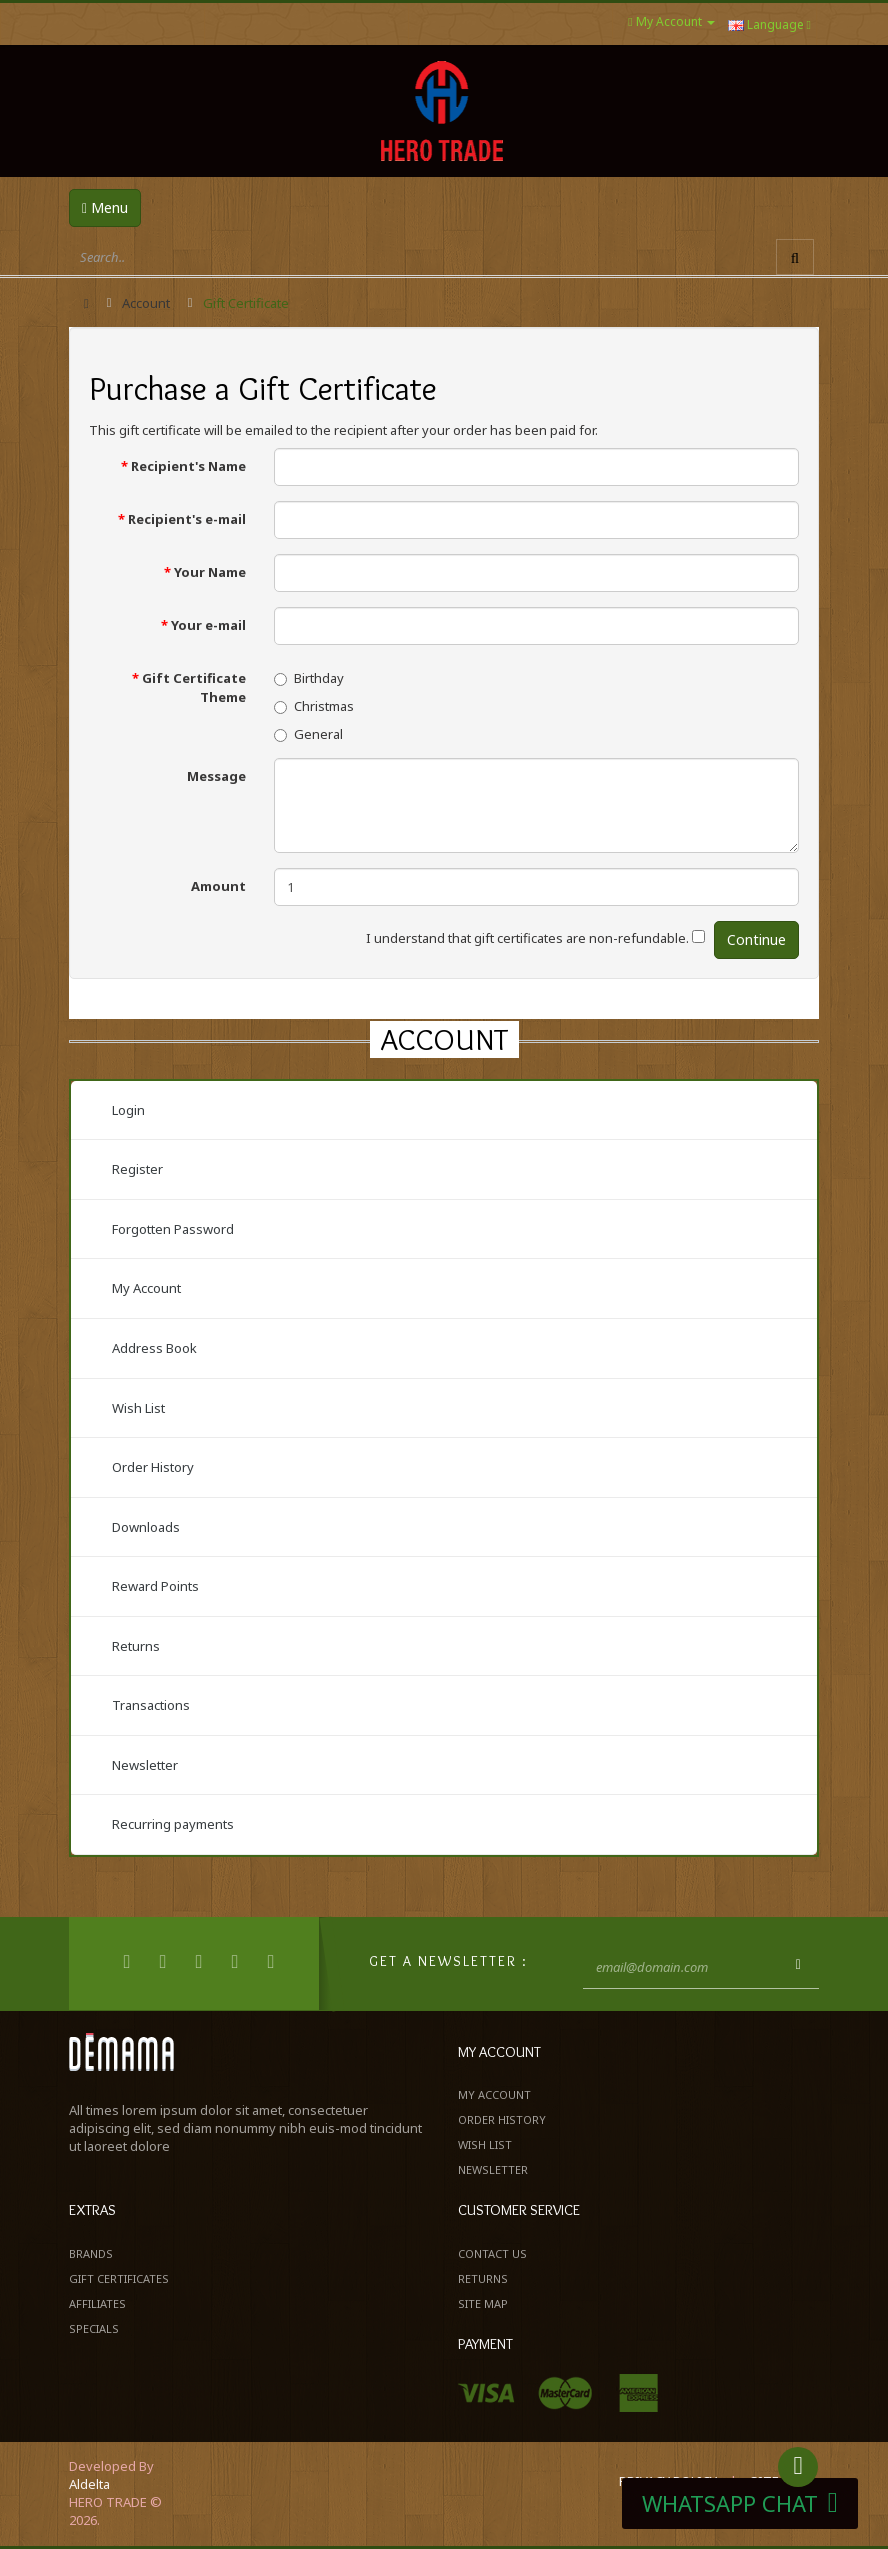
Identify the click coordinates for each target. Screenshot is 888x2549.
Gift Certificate (246, 303)
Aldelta (89, 2484)
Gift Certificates (119, 2278)
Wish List (138, 1408)
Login (128, 1110)
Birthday (309, 678)
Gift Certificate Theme (194, 687)
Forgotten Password (173, 1229)
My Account (146, 1288)
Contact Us (492, 2253)
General (308, 734)
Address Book (154, 1348)
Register (137, 1169)
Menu (105, 207)
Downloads (146, 1527)
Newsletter (145, 1765)
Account (146, 303)
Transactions (151, 1705)
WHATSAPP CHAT (740, 2503)
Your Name (210, 572)
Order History (153, 1467)
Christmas (314, 706)
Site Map (483, 2303)
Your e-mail (208, 625)
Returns (136, 1646)
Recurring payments (173, 1824)
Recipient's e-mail (187, 519)
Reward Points (155, 1586)
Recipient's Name (188, 466)
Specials (94, 2328)
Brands (91, 2253)
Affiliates (97, 2303)
